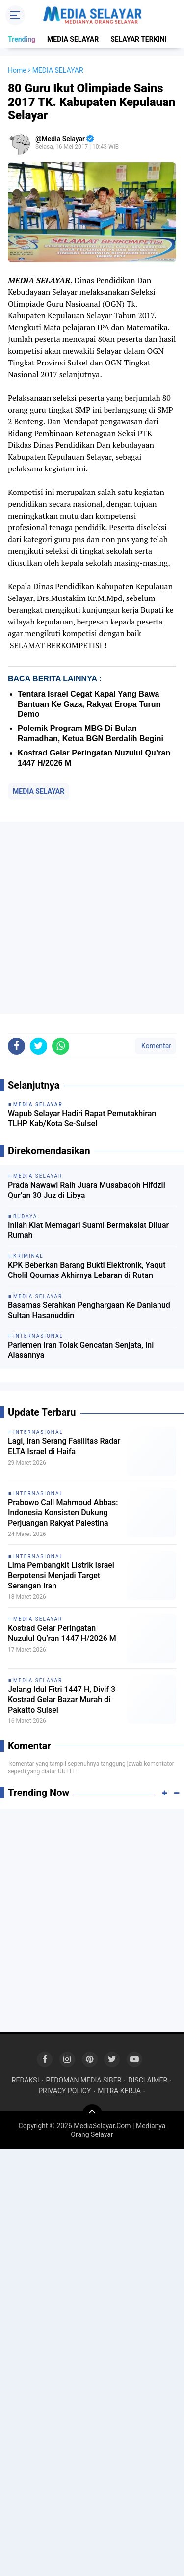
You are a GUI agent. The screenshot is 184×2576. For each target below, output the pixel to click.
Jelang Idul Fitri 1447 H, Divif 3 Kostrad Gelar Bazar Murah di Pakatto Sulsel (61, 1700)
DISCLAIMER (147, 2080)
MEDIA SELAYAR (73, 39)
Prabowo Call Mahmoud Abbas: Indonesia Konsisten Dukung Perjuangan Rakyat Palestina (63, 1513)
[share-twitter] (38, 1046)
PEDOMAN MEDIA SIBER (83, 2080)
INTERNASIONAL (38, 1432)
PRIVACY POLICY (64, 2091)
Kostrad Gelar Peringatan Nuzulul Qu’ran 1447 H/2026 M (62, 1633)
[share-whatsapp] (60, 1046)
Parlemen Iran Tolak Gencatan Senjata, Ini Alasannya (81, 1350)
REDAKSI (25, 2080)
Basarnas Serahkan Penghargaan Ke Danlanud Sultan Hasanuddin (89, 1310)
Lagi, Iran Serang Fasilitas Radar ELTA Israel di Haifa (64, 1446)
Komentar (155, 1046)
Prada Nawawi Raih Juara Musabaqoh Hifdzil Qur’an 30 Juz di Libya (86, 1190)
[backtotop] (92, 2114)
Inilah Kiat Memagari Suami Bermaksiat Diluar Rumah (88, 1230)
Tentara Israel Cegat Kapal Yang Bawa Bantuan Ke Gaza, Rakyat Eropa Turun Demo (89, 704)
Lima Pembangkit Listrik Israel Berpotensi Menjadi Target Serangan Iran (61, 1575)
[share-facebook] (16, 1046)
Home (17, 70)
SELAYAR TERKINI (138, 39)
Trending (21, 39)
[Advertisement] (92, 918)
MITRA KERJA (119, 2091)
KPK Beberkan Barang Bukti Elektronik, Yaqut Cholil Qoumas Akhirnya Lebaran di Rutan (86, 1270)
